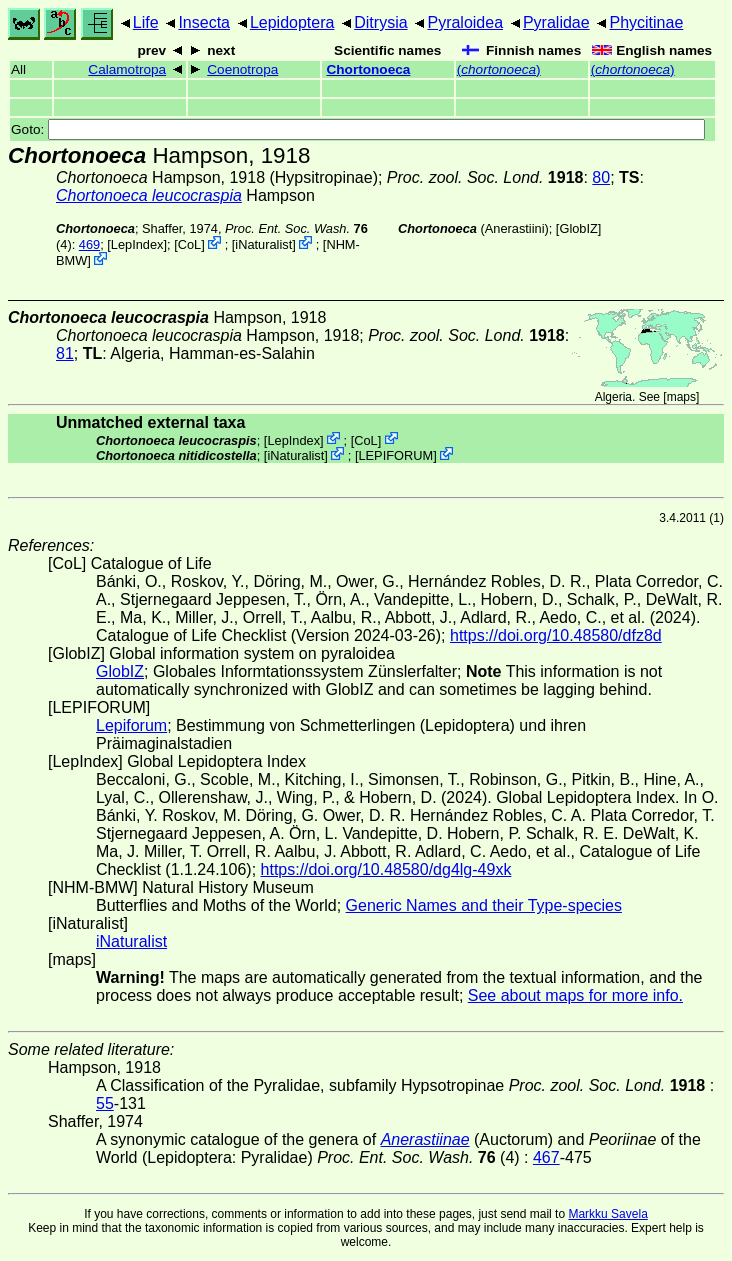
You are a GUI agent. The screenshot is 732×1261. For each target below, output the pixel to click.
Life (146, 22)
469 (89, 244)
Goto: (358, 129)
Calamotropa (127, 69)
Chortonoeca (369, 69)
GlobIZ (578, 228)
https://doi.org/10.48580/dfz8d (556, 635)
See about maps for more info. (575, 995)
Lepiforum (131, 725)
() (499, 69)
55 (105, 1103)
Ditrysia (380, 22)
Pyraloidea (465, 22)
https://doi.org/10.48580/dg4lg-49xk (386, 869)
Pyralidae (556, 22)
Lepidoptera (292, 22)
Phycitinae (646, 22)
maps (681, 397)
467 (546, 1157)
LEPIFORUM (395, 455)
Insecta (204, 22)
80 (601, 177)
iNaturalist (263, 244)
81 (65, 353)
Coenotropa (242, 69)
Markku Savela (607, 1214)
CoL (189, 244)
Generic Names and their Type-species (484, 905)
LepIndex (137, 244)
